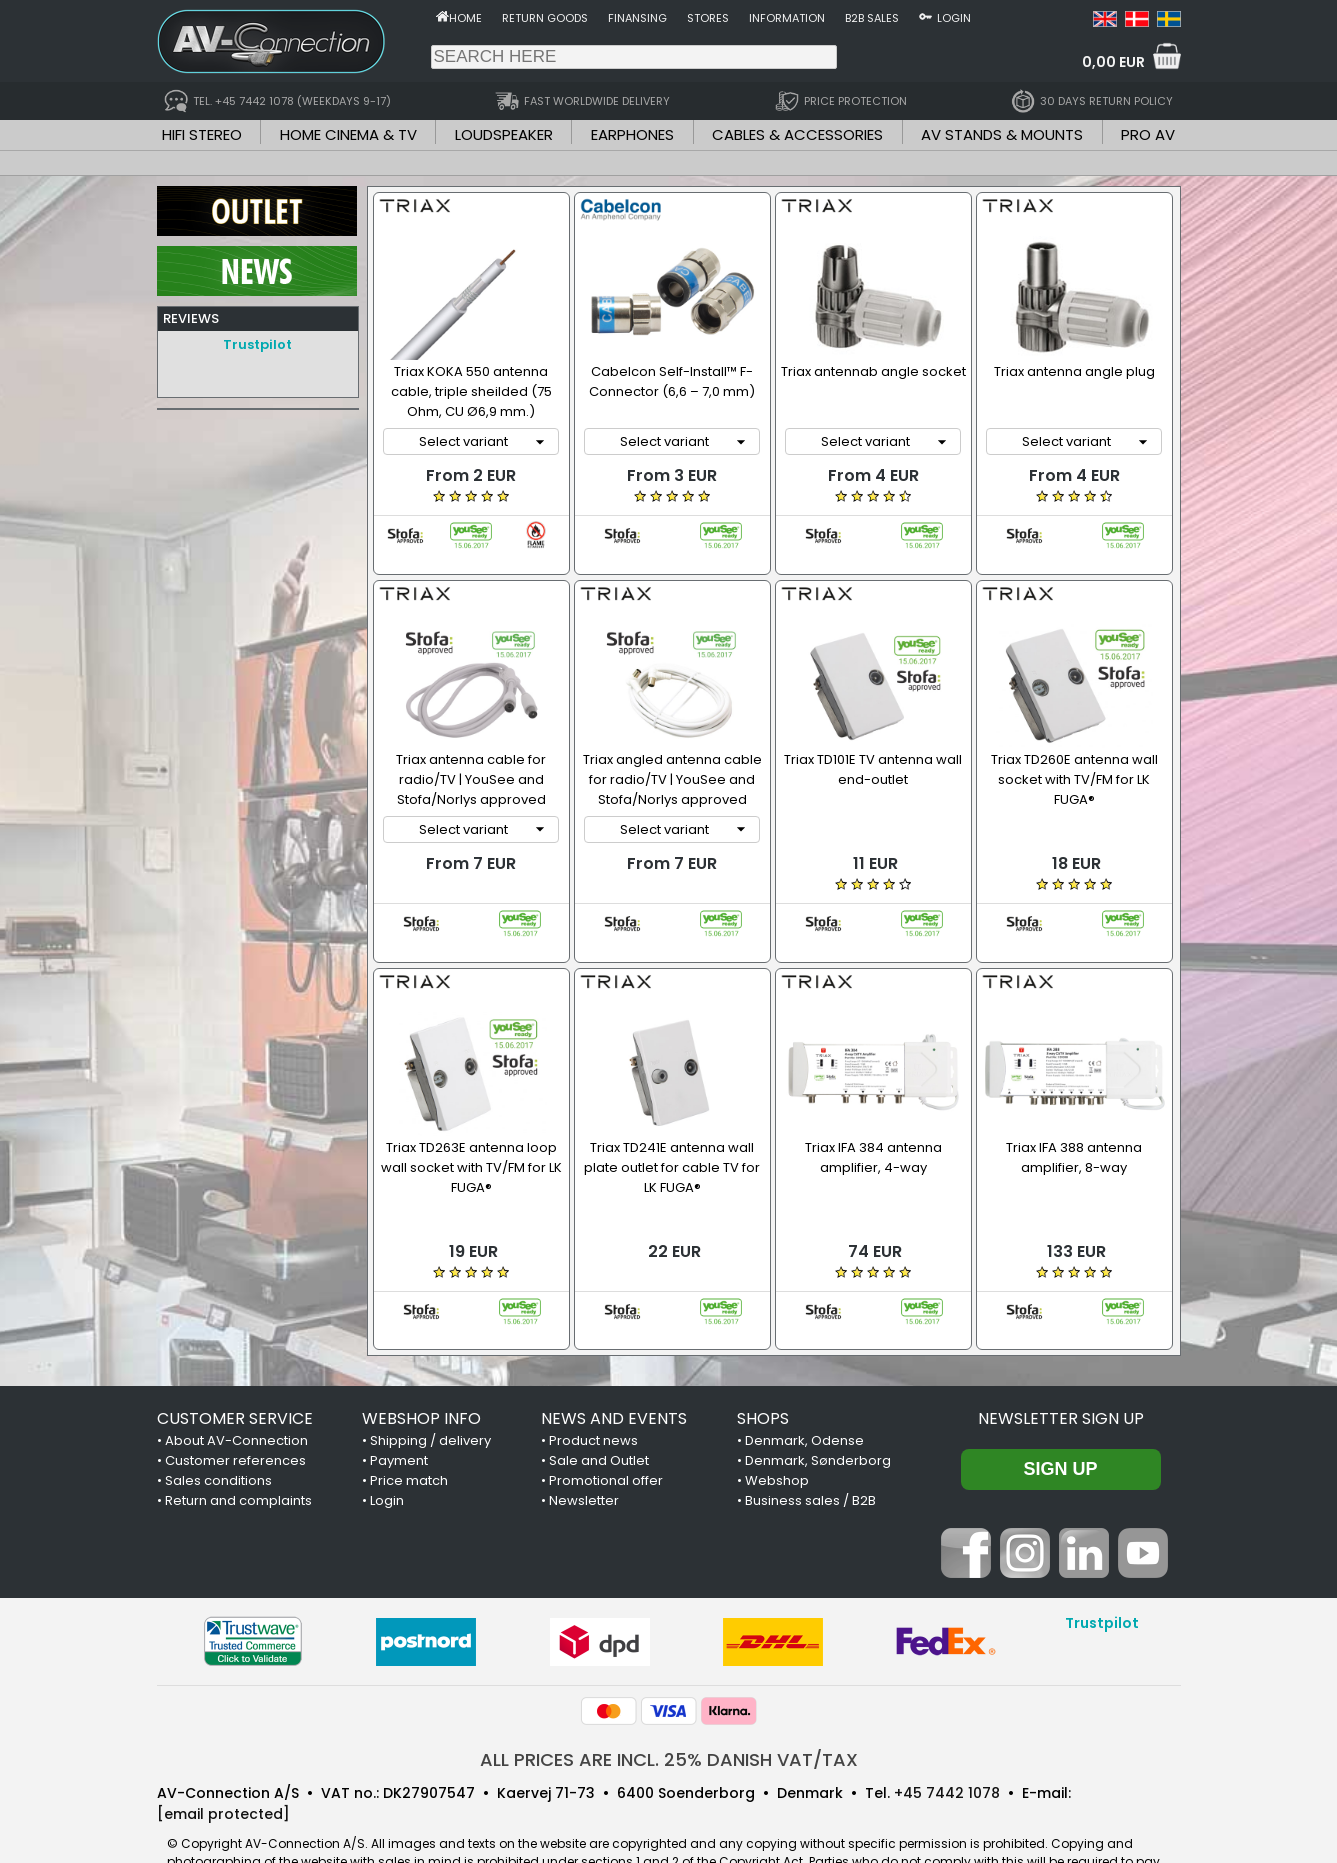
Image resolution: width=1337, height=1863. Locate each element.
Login (954, 18)
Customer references (235, 1404)
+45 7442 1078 (947, 1737)
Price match (409, 1424)
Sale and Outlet (599, 1404)
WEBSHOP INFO (421, 1362)
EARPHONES (632, 134)
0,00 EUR (1113, 62)
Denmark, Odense (804, 1384)
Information (787, 18)
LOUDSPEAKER (504, 134)
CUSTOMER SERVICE (235, 1362)
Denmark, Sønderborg (818, 1404)
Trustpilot (257, 344)
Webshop (777, 1424)
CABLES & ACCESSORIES (797, 134)
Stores (708, 18)
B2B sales (872, 18)
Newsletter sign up (1061, 1362)
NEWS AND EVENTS (614, 1362)
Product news (593, 1384)
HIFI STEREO (202, 134)
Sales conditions (218, 1424)
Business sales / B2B (810, 1444)
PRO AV (1148, 134)
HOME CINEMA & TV (348, 134)
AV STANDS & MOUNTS (1002, 134)
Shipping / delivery (430, 1384)
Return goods (545, 18)
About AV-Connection (236, 1384)
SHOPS (763, 1362)
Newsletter (584, 1444)
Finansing (637, 18)
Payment (399, 1404)
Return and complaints (238, 1444)
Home (465, 18)
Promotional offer (606, 1424)
